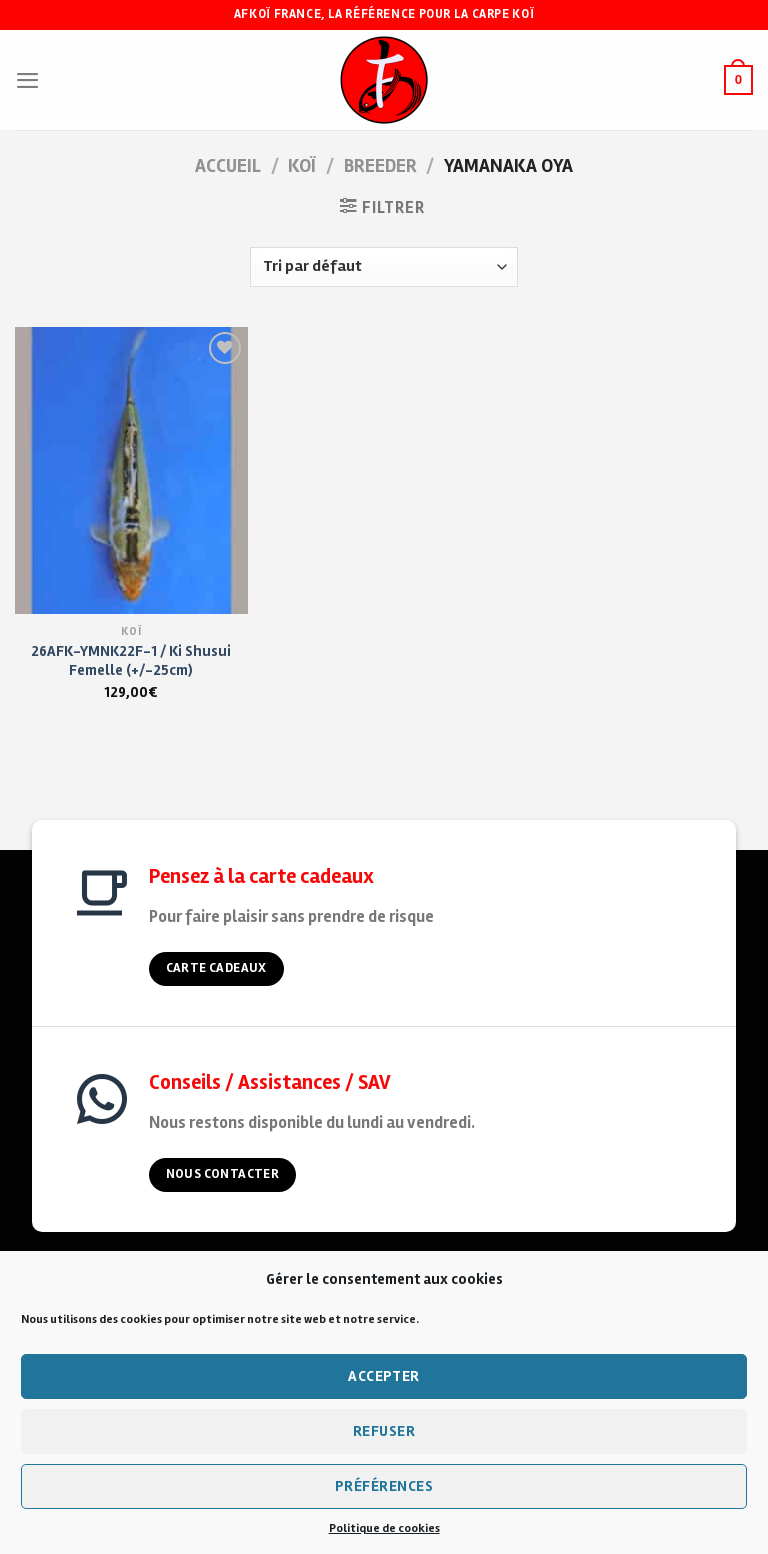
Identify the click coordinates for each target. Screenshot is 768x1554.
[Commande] (383, 267)
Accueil (228, 166)
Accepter (384, 1376)
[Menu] (27, 80)
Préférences (384, 1486)
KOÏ (302, 166)
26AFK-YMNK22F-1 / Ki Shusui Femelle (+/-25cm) (131, 660)
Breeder (380, 166)
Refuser (384, 1431)
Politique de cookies (384, 1528)
